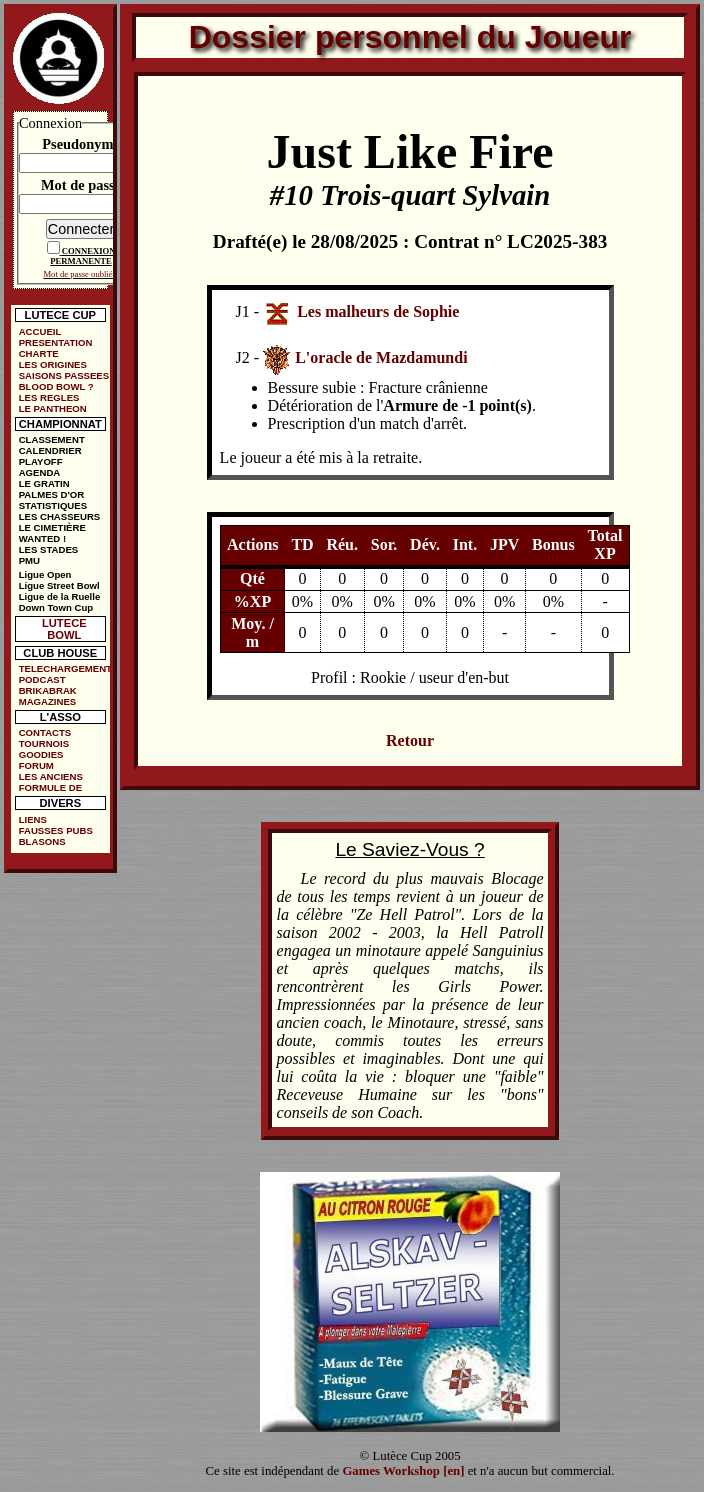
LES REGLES (49, 397)
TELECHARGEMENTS (64, 668)
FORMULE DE (50, 787)
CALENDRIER (50, 450)
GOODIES (41, 754)
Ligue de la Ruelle (60, 596)
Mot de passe (81, 185)
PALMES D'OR (52, 494)
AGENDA (40, 472)
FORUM (36, 765)
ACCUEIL (40, 331)
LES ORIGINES (53, 364)
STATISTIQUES (53, 505)
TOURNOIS (44, 743)
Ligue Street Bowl (59, 585)
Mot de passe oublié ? (80, 274)
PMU (29, 560)
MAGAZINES (48, 701)
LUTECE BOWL (64, 629)
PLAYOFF (41, 461)
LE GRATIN (44, 483)
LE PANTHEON (53, 408)
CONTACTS (45, 732)
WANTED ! (42, 538)
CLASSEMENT (52, 439)
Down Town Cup (56, 607)
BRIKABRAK (48, 690)
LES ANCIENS (51, 776)
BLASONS (42, 841)
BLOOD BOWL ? (56, 386)
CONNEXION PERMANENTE (82, 256)
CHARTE (39, 353)
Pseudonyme (81, 144)
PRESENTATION (56, 342)
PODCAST (42, 679)
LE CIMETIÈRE (52, 527)
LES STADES (49, 549)
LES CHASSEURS (60, 516)
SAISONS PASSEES (64, 375)
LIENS (33, 819)
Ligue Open (45, 574)
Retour (410, 740)
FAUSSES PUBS (56, 830)
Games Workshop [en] (403, 1471)
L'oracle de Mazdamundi (381, 357)
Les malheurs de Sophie (378, 310)
